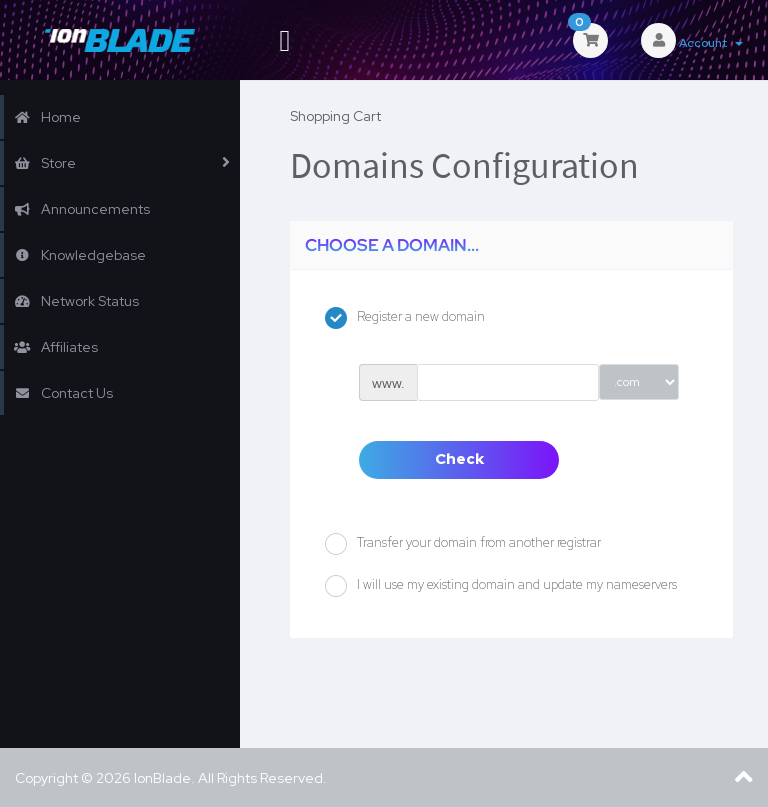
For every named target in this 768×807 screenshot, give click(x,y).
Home (47, 117)
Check (459, 459)
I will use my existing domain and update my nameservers (501, 586)
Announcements (82, 209)
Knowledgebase (80, 255)
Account (711, 43)
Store (45, 163)
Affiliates (56, 347)
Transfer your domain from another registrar (463, 544)
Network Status (76, 301)
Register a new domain (405, 318)
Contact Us (63, 393)
